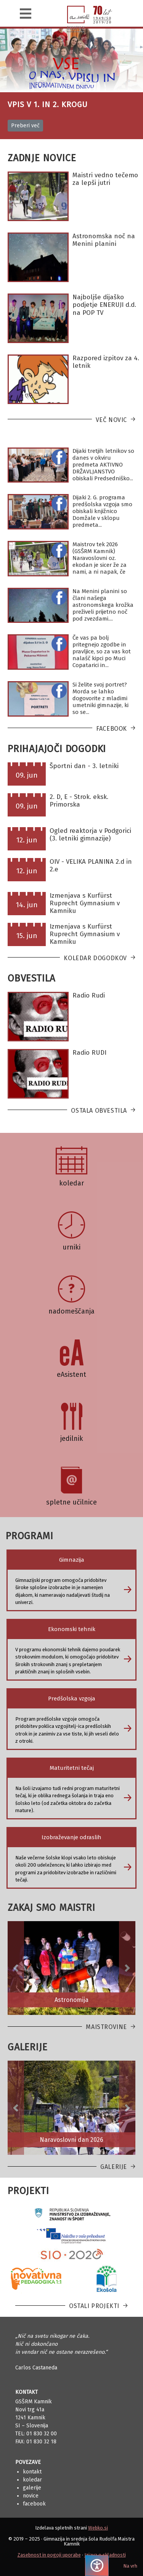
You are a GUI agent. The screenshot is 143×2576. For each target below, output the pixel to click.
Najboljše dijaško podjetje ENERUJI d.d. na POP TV (104, 305)
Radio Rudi (88, 995)
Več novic (111, 419)
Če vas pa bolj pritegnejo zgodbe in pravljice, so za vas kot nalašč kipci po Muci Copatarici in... (101, 651)
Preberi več (25, 125)
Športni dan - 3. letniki (84, 766)
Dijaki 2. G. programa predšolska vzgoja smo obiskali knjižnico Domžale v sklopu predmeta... (102, 511)
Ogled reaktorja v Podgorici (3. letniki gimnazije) (90, 834)
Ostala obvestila (99, 1110)
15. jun (26, 935)
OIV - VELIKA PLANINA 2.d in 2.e (91, 865)
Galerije (113, 2166)
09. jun (27, 775)
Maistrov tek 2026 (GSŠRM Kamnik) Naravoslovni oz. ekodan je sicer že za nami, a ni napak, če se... (99, 561)
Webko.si (98, 2528)
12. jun (26, 840)
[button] (16, 1968)
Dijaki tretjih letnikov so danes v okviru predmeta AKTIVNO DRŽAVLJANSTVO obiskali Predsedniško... (103, 465)
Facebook (111, 728)
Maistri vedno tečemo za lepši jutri (105, 179)
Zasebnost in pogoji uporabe (49, 2555)
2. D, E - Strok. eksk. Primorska (79, 800)
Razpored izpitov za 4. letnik (105, 362)
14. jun (27, 904)
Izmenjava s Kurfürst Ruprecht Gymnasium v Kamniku (85, 903)
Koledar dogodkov (95, 958)
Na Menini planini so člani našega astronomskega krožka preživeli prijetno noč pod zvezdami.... (102, 605)
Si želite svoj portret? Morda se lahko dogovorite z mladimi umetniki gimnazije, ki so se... (100, 698)
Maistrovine (106, 2027)
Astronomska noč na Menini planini (103, 240)
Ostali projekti (94, 2306)
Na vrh (130, 2566)
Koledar (32, 2480)
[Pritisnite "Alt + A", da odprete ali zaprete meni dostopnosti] (97, 2565)
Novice (31, 2496)
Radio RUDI (89, 1053)
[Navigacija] (25, 13)
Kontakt (32, 2472)
